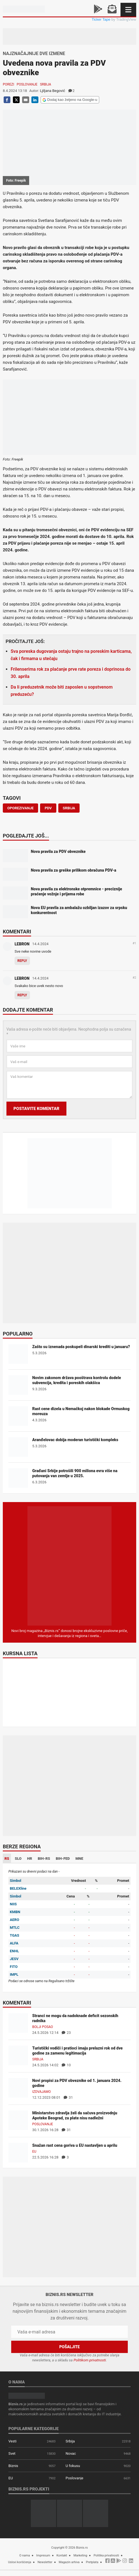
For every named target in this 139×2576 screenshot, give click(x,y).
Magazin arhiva (69, 2562)
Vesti (12, 2441)
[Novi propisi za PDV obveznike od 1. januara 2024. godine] (18, 2088)
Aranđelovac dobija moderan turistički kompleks (75, 1440)
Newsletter (45, 2562)
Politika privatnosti (106, 2555)
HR (29, 1858)
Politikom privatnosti (89, 2360)
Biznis (13, 2466)
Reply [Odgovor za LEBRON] (22, 961)
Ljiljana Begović (52, 91)
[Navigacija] (128, 9)
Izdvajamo (41, 2092)
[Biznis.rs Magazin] (69, 1566)
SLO (18, 1858)
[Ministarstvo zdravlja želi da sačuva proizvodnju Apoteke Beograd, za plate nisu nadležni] (18, 2120)
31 (68, 2097)
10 (66, 2065)
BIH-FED (63, 1858)
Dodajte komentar (28, 1010)
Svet (11, 2453)
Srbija (45, 84)
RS (6, 1858)
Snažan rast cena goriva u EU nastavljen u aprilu (74, 2145)
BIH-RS (44, 1858)
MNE (79, 1858)
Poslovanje (27, 84)
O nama (24, 2555)
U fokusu (73, 2466)
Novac (71, 2453)
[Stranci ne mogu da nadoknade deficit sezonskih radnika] (18, 2023)
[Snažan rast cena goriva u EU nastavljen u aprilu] (18, 2152)
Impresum (43, 2555)
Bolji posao (42, 2027)
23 (66, 2033)
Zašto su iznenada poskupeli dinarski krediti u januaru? (81, 1346)
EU (34, 2151)
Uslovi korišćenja (19, 2562)
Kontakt (62, 2555)
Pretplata (92, 2562)
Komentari (17, 931)
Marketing (80, 2555)
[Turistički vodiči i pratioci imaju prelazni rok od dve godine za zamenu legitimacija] (18, 2055)
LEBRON (22, 944)
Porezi (8, 84)
